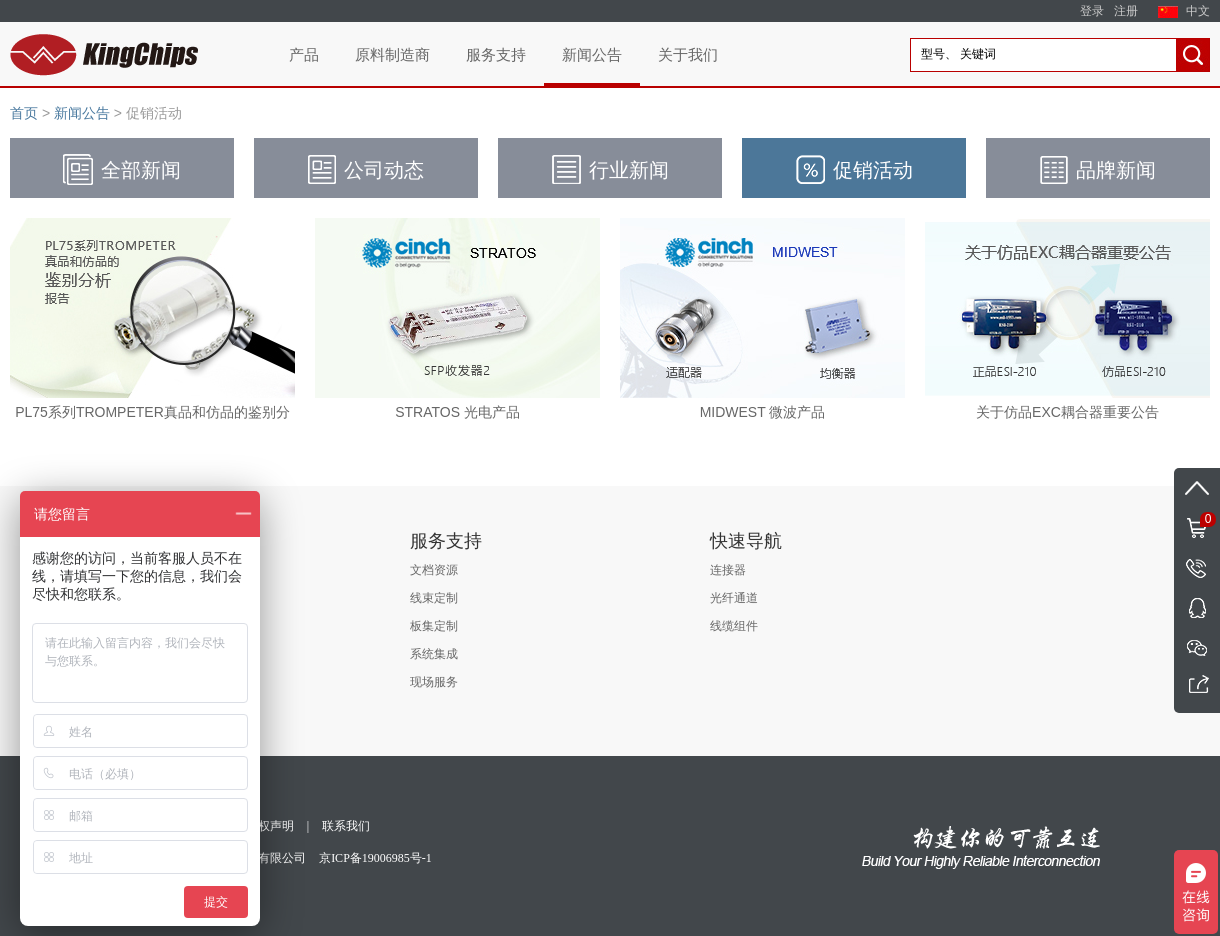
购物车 (1195, 518)
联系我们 (346, 826)
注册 (1126, 11)
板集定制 (434, 626)
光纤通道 (734, 598)
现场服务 (434, 682)
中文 (1198, 11)
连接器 (728, 570)
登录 (1092, 11)
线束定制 (434, 598)
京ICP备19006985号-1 (375, 858)
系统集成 (434, 654)
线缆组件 (734, 626)
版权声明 (270, 826)
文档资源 (434, 570)
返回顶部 (1197, 488)
